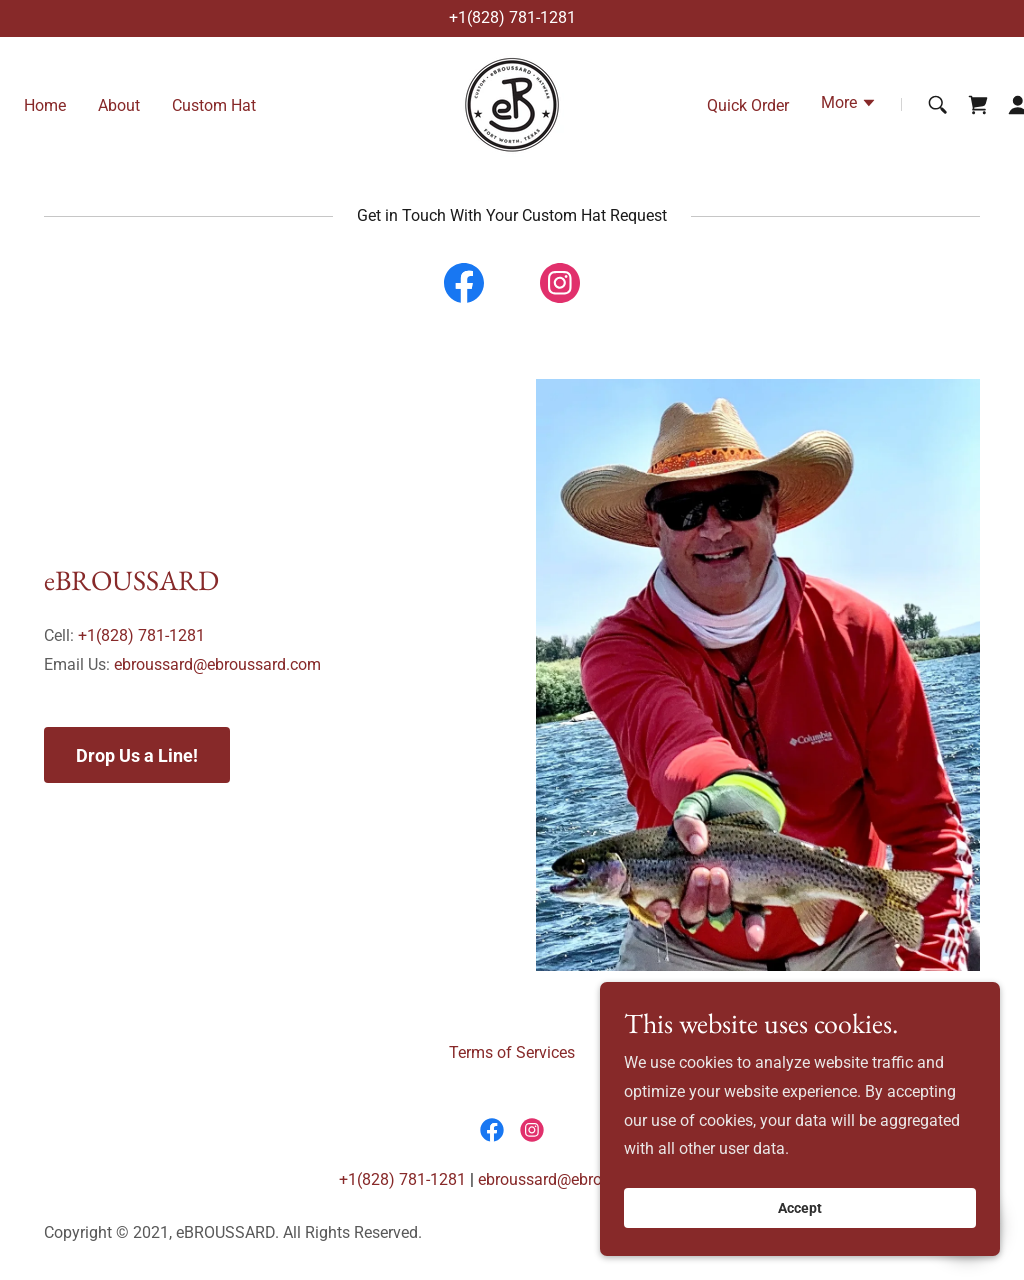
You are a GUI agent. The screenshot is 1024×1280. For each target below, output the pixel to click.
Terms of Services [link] (512, 1052)
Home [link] (45, 105)
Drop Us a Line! (137, 755)
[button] (849, 105)
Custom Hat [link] (214, 105)
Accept (800, 1236)
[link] (512, 103)
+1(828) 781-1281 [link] (512, 17)
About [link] (119, 105)
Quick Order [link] (748, 105)
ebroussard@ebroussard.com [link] (217, 664)
